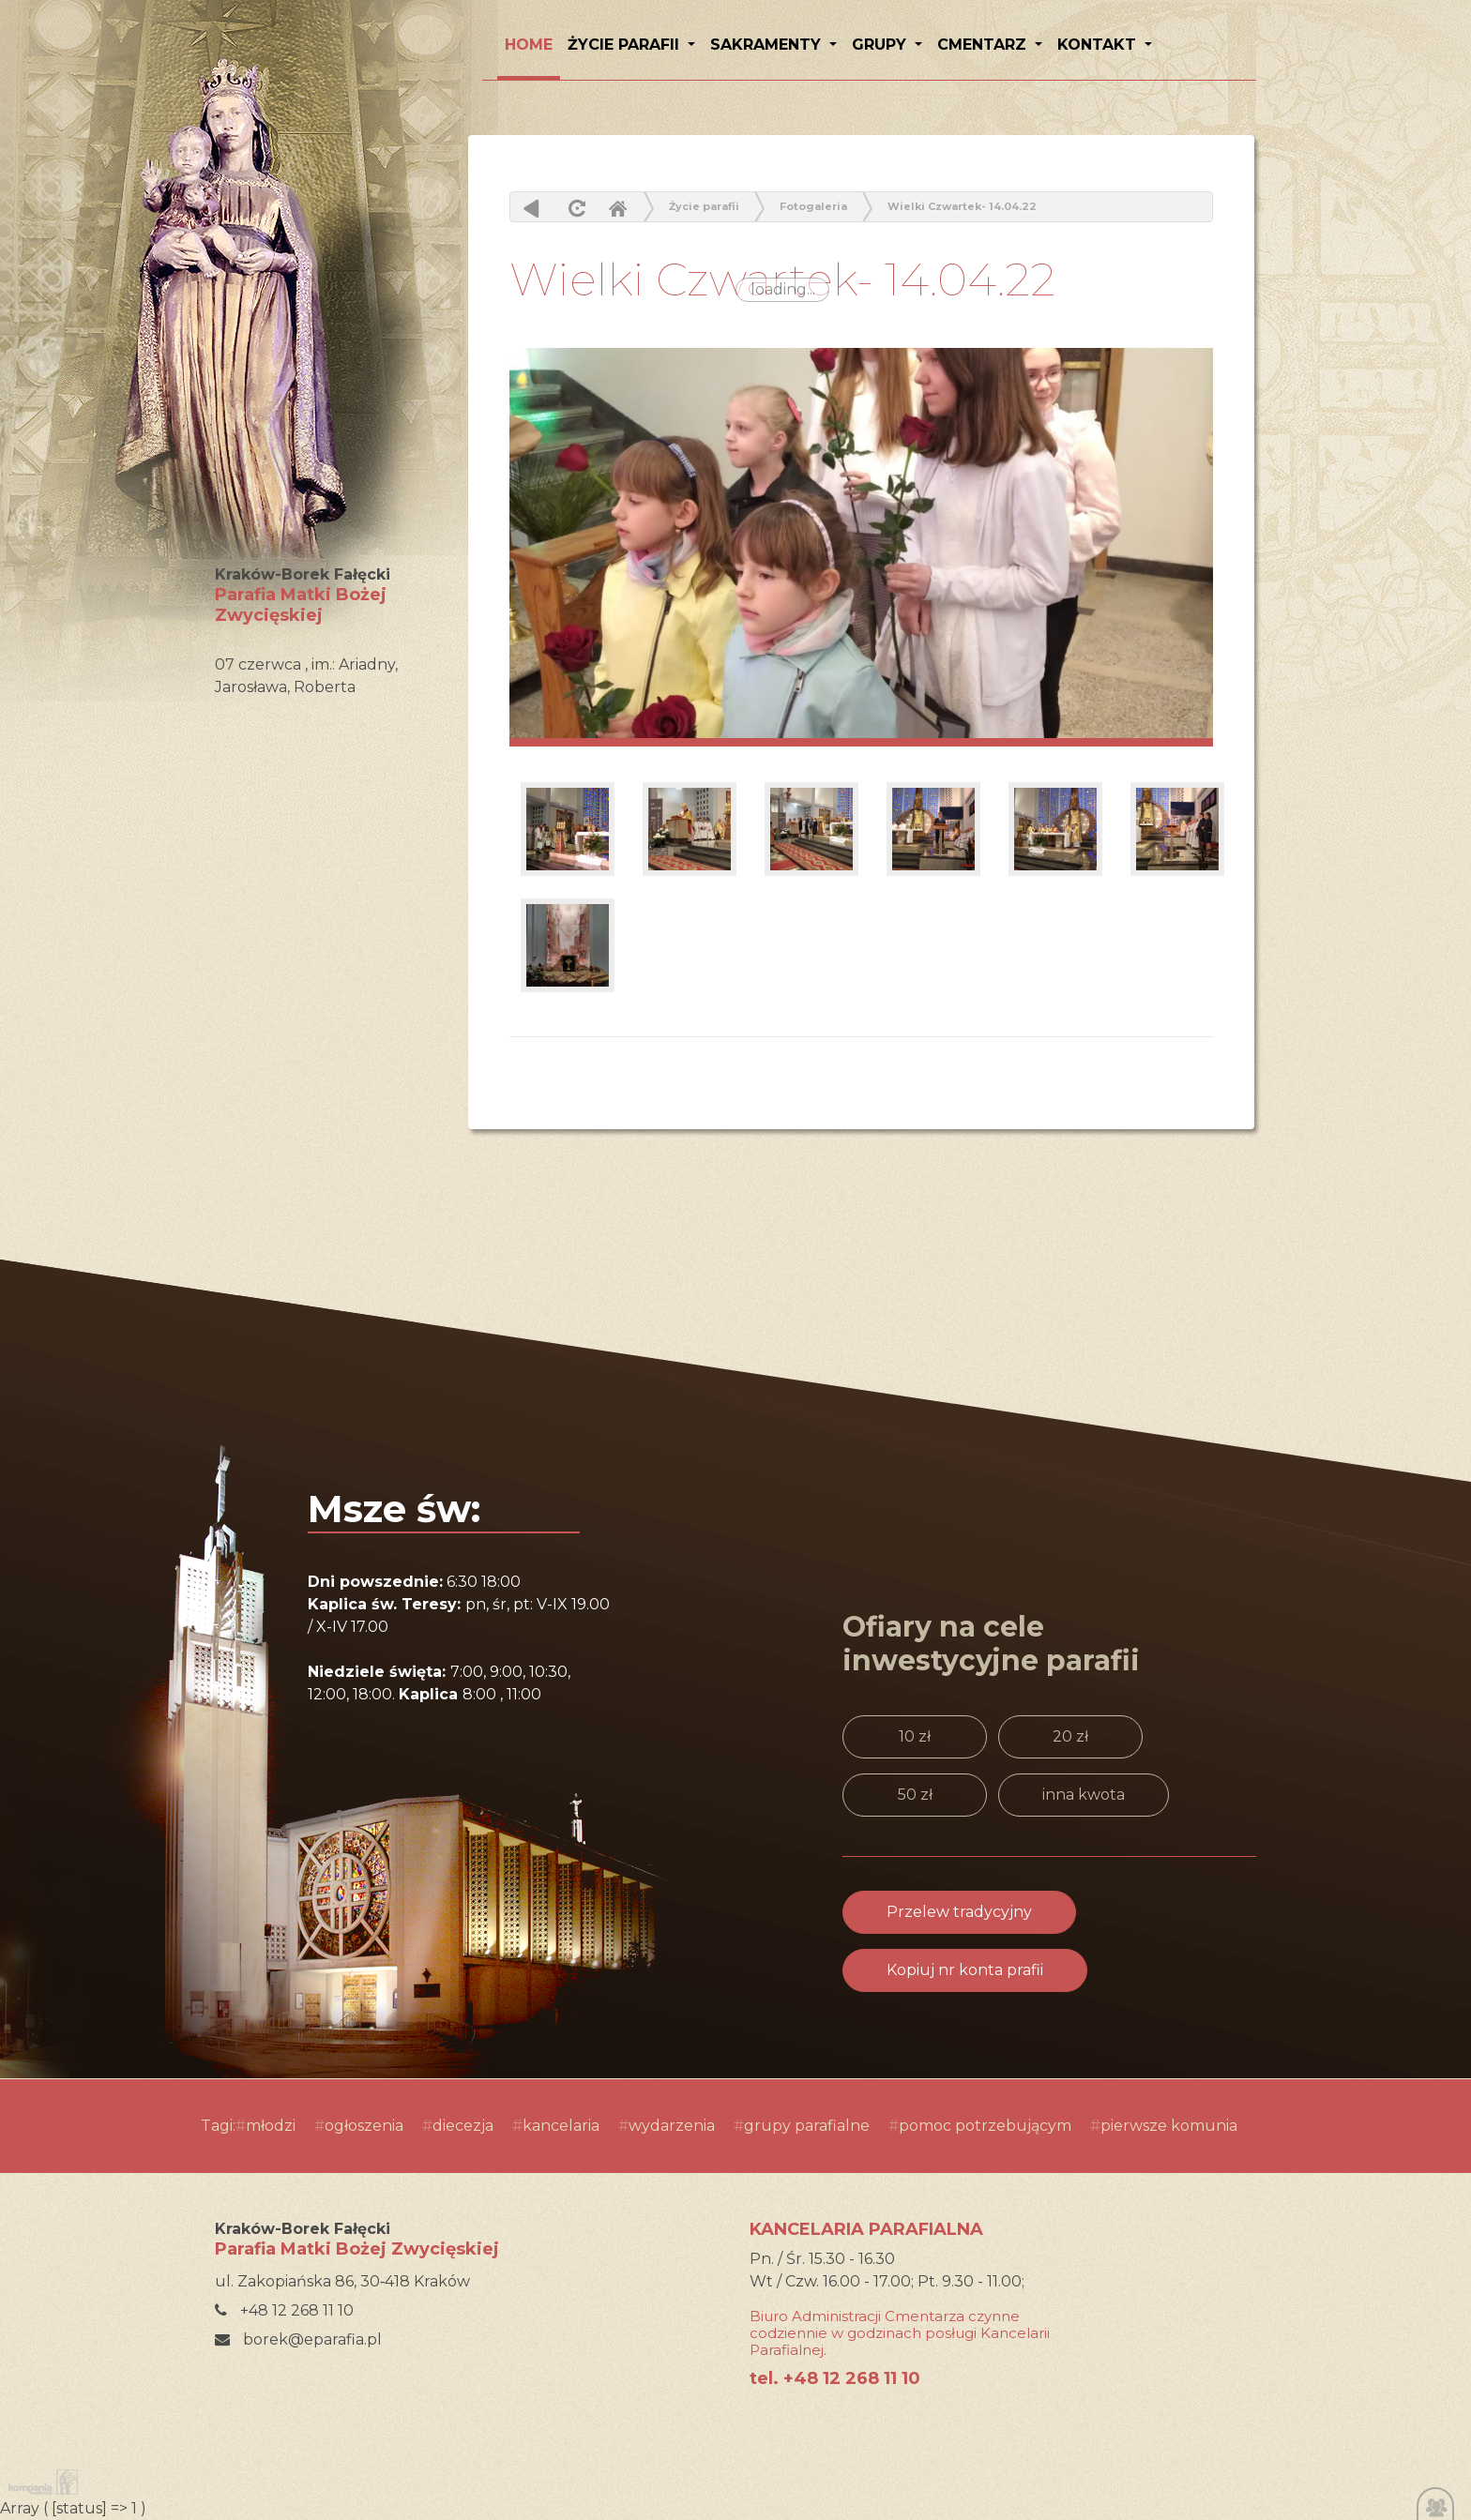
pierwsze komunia (1168, 2126)
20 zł (1070, 1736)
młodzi (271, 2126)
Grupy (881, 44)
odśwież (574, 207)
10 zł (915, 1736)
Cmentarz (984, 44)
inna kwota (1083, 1794)
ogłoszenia (364, 2126)
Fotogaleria (813, 206)
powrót (531, 207)
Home (617, 207)
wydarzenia (672, 2126)
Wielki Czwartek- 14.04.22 (962, 206)
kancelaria (561, 2126)
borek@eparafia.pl (298, 2339)
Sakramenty (768, 44)
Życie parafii (626, 44)
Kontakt (1099, 44)
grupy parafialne (807, 2126)
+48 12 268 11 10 (284, 2310)
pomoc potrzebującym (985, 2126)
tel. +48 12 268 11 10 (835, 2378)
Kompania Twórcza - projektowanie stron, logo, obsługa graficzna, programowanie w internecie (39, 2482)
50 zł (915, 1794)
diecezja (462, 2126)
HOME (529, 44)
